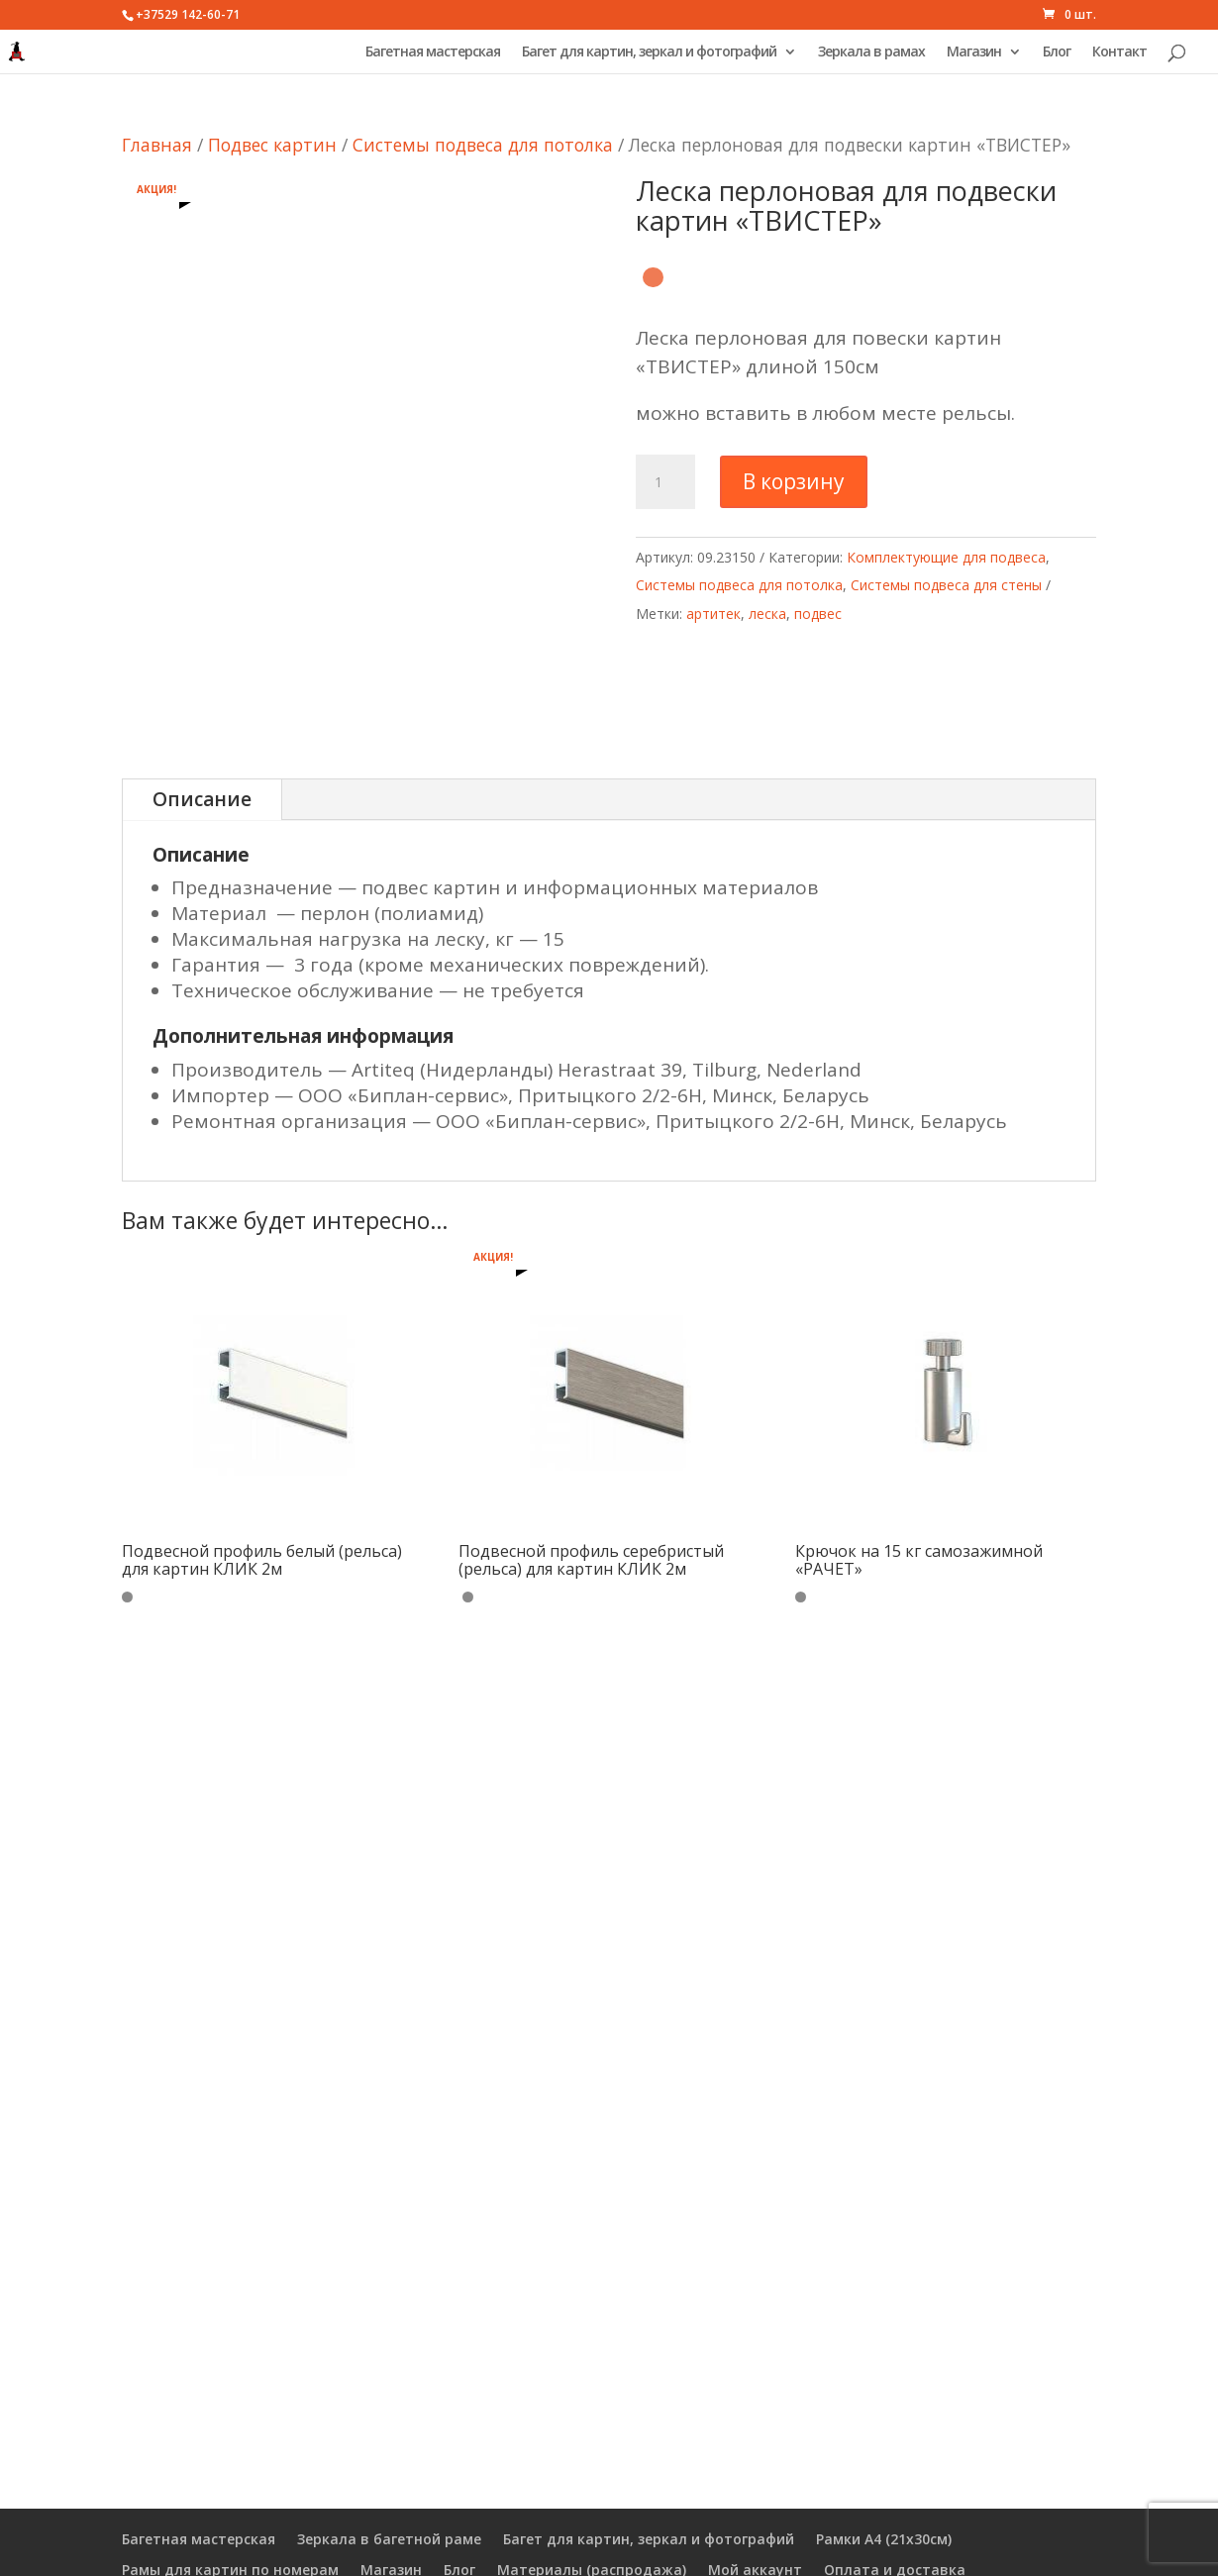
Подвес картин (272, 144)
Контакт (1119, 52)
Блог (1056, 52)
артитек (713, 613)
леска (767, 613)
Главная (157, 144)
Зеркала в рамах (871, 52)
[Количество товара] (665, 482)
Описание (202, 799)
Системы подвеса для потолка (483, 144)
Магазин (974, 52)
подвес (818, 613)
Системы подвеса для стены (946, 584)
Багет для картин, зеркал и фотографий (649, 52)
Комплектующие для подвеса (946, 557)
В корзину (794, 481)
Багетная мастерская (432, 52)
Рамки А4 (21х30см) (884, 2538)
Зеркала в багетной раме (389, 2538)
